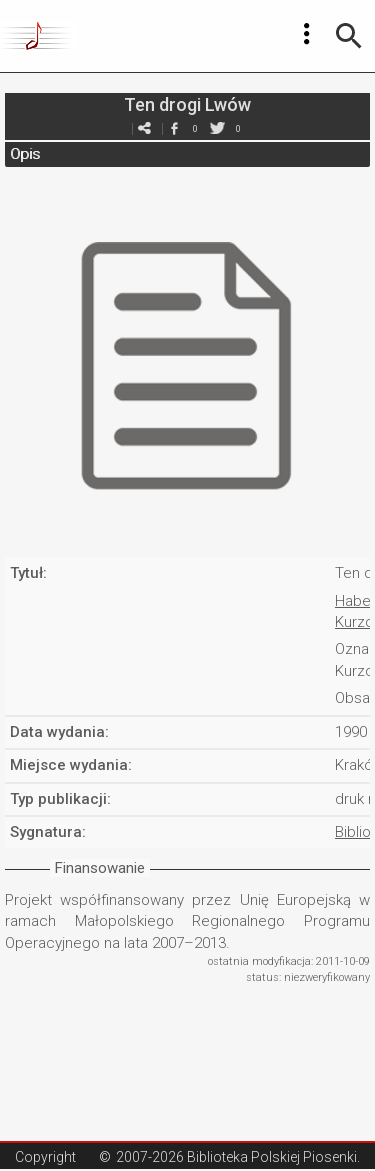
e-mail (145, 128)
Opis (25, 154)
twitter (218, 128)
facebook (175, 128)
